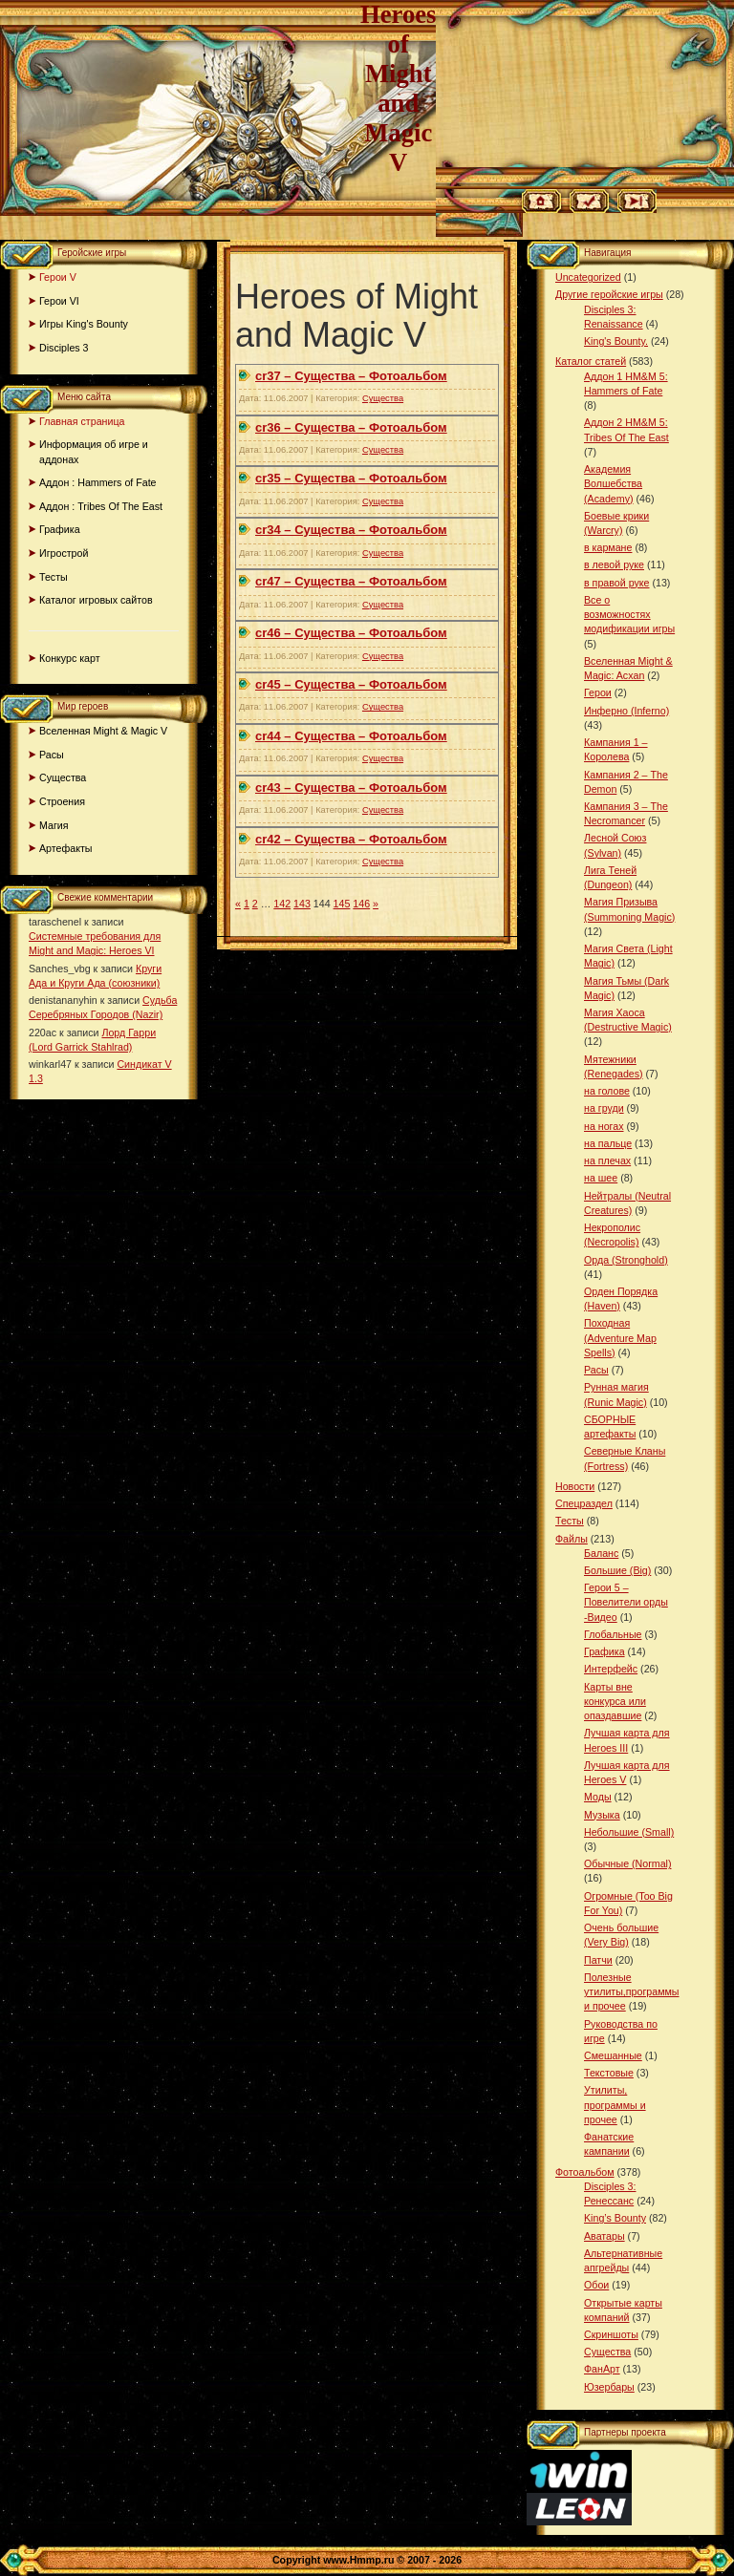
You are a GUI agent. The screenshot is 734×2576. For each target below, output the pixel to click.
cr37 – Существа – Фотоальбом (351, 376)
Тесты (53, 577)
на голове (607, 1090)
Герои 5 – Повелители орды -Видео (626, 1602)
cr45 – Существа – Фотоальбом (351, 684)
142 (282, 903)
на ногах (604, 1126)
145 (342, 903)
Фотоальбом (585, 2172)
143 (302, 903)
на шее (600, 1177)
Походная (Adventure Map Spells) (620, 1337)
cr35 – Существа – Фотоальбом (351, 478)
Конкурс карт (69, 658)
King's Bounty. (616, 341)
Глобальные (612, 1634)
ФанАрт (602, 2368)
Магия (54, 825)
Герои (598, 692)
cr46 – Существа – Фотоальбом (351, 633)
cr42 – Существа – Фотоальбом (351, 839)
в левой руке (614, 564)
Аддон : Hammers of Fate (98, 482)
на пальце (608, 1143)
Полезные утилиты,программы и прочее (632, 1991)
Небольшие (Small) (629, 1832)
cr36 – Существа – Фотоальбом (351, 427)
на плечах (607, 1160)
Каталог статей (590, 361)
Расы (51, 754)
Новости (574, 1486)
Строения (62, 801)
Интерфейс (610, 1668)
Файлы (571, 1538)
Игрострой (63, 553)
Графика (59, 529)
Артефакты (66, 848)
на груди (604, 1108)
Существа (62, 777)
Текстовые (609, 2072)
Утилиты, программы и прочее (615, 2104)
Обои (596, 2284)
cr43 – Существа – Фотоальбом (351, 787)
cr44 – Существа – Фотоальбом (351, 736)
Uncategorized (588, 277)
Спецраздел (584, 1503)
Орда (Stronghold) (626, 1260)
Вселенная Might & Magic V (103, 730)
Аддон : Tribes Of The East (100, 506)
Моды (598, 1796)
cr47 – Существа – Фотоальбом (351, 581)
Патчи (598, 1960)
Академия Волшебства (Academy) (613, 483)
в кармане (608, 547)
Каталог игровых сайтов (96, 600)
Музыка (602, 1814)
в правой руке (616, 582)
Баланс (601, 1553)
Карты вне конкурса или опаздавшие (615, 1701)
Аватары (604, 2236)
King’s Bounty (615, 2218)
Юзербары (609, 2387)
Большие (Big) (617, 1570)
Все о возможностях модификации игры (629, 614)
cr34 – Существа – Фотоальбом (351, 529)
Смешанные (613, 2055)
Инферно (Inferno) (626, 710)
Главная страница (81, 421)
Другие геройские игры (609, 294)
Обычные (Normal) (627, 1863)
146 (361, 903)
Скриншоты (611, 2334)
